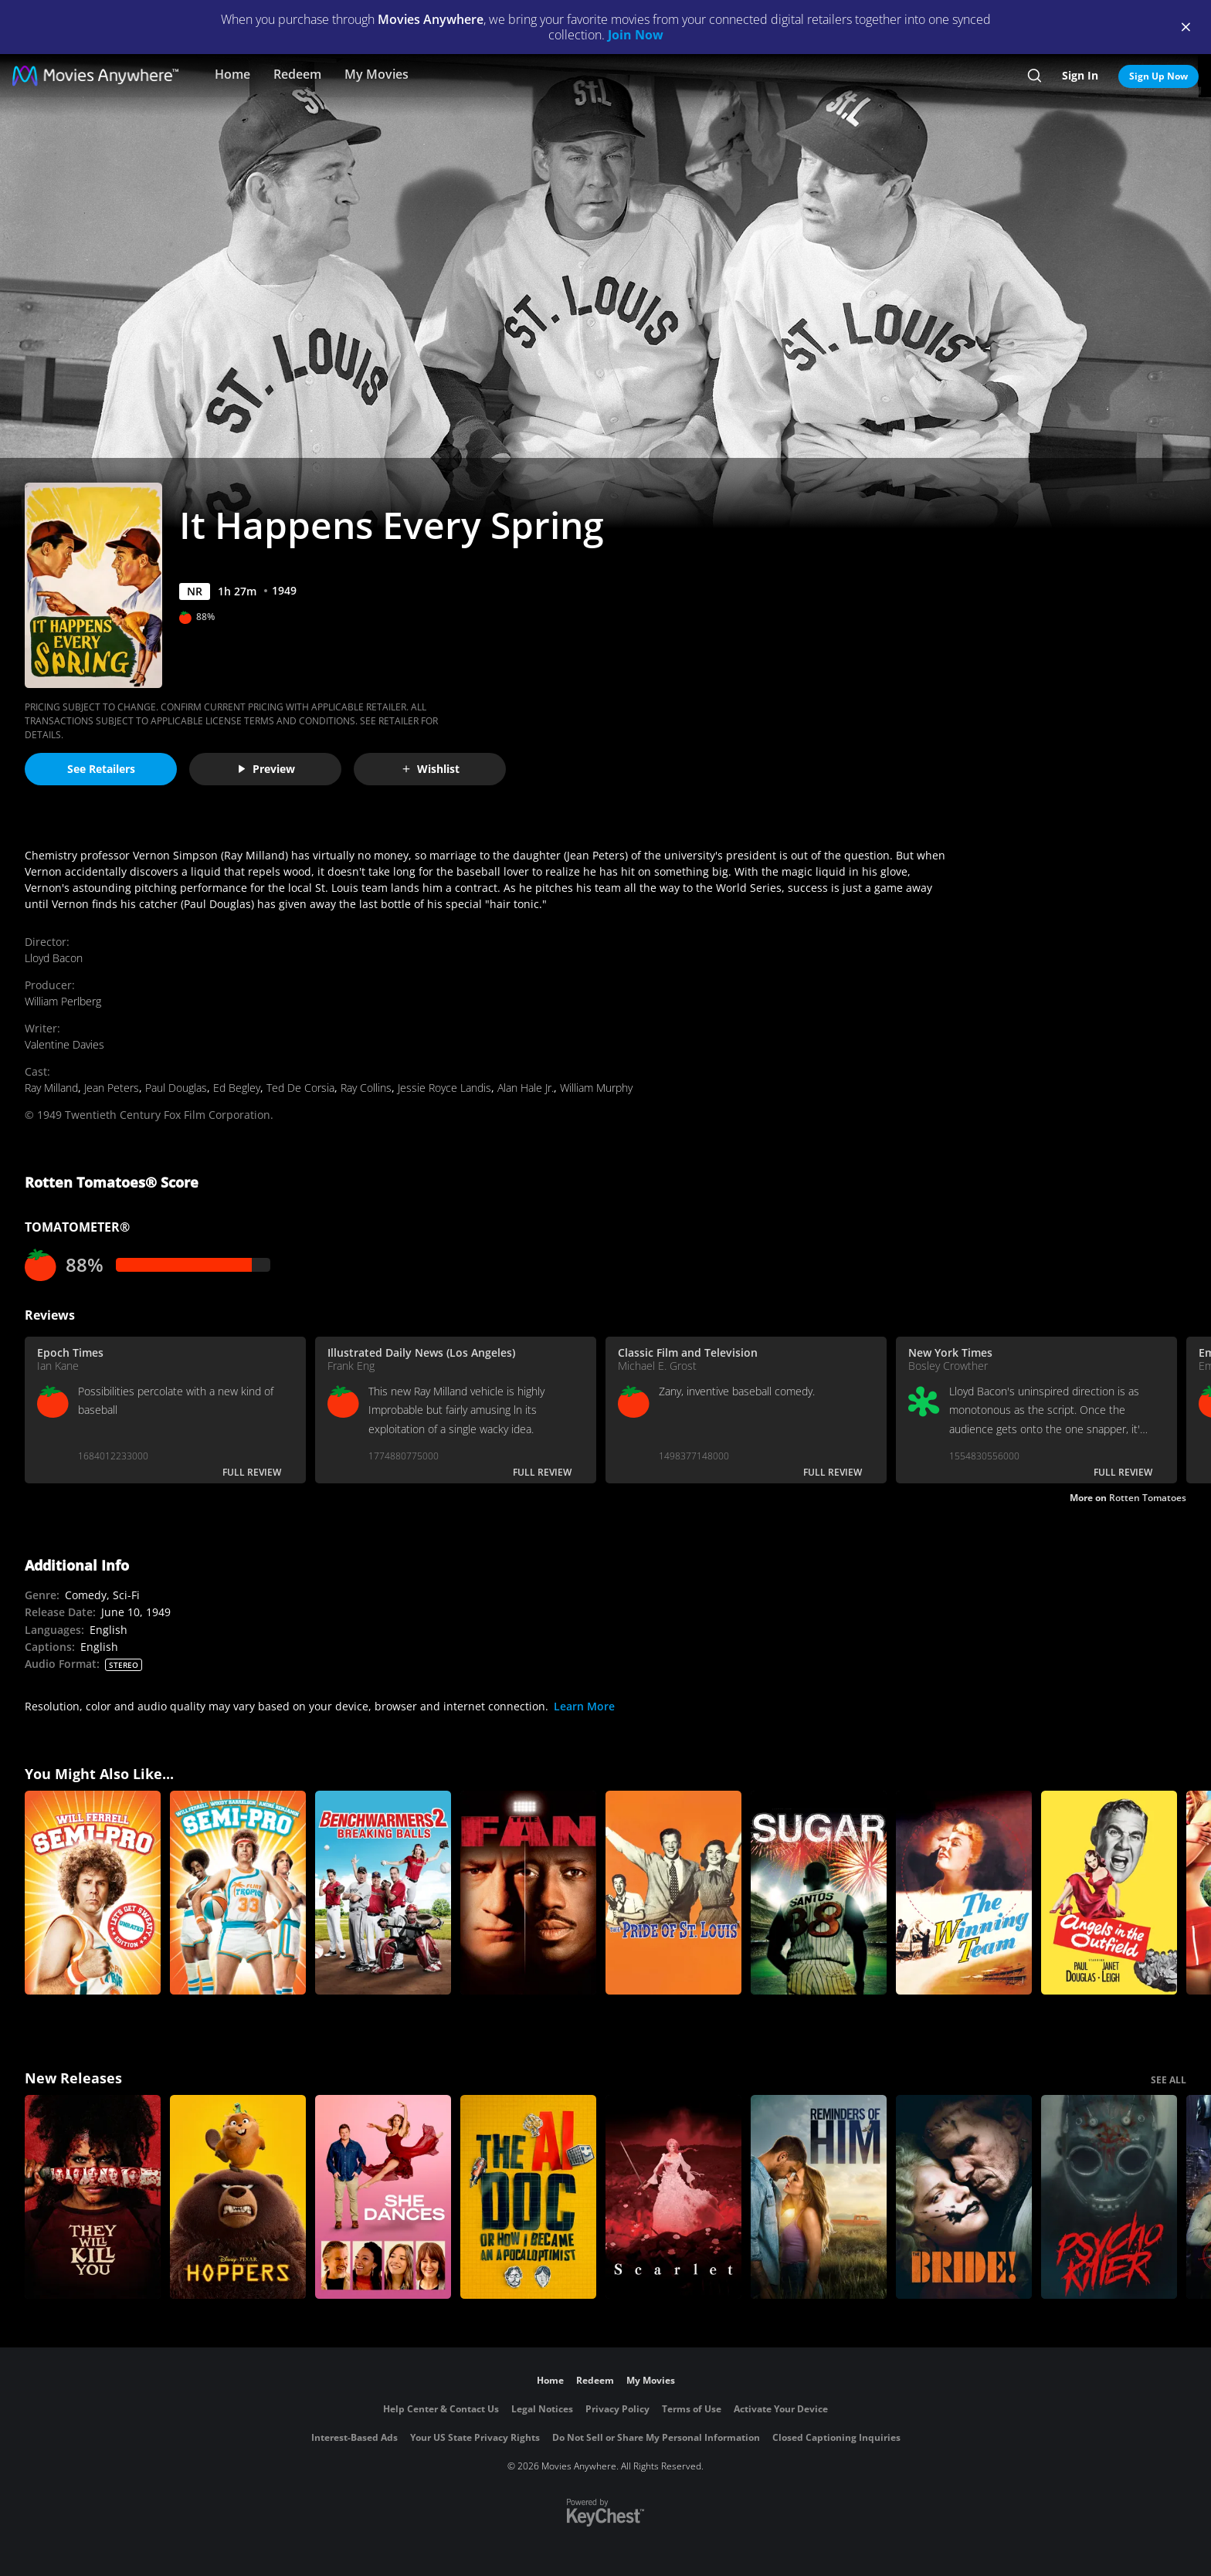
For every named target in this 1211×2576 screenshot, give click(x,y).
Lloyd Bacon (54, 958)
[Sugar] (819, 1893)
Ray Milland (51, 1087)
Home (232, 74)
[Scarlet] (673, 2197)
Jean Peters (111, 1087)
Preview (265, 768)
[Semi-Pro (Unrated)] (93, 1893)
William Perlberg (63, 1001)
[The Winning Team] (964, 1893)
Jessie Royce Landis (444, 1087)
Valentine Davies (64, 1044)
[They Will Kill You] (93, 2197)
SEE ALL (1168, 2079)
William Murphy (596, 1087)
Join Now (635, 34)
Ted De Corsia (300, 1087)
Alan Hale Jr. (525, 1087)
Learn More (584, 1706)
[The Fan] (528, 1893)
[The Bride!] (964, 2197)
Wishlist (430, 768)
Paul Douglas (176, 1087)
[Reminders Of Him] (819, 2197)
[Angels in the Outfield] (1109, 1893)
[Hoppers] (238, 2197)
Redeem (297, 74)
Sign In (1080, 75)
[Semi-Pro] (238, 1893)
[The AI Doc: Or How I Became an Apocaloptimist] (528, 2197)
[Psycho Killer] (1109, 2197)
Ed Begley (236, 1087)
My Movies (376, 74)
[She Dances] (383, 2197)
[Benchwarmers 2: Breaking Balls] (383, 1893)
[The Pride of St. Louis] (673, 1893)
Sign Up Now (1158, 76)
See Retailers (101, 768)
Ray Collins (366, 1087)
